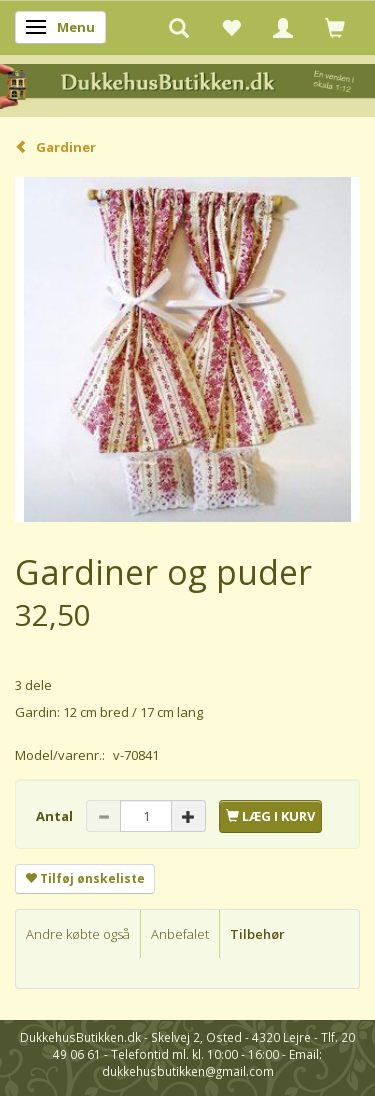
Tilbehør (257, 934)
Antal (56, 816)
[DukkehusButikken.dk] (187, 84)
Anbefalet (180, 934)
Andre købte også (78, 934)
